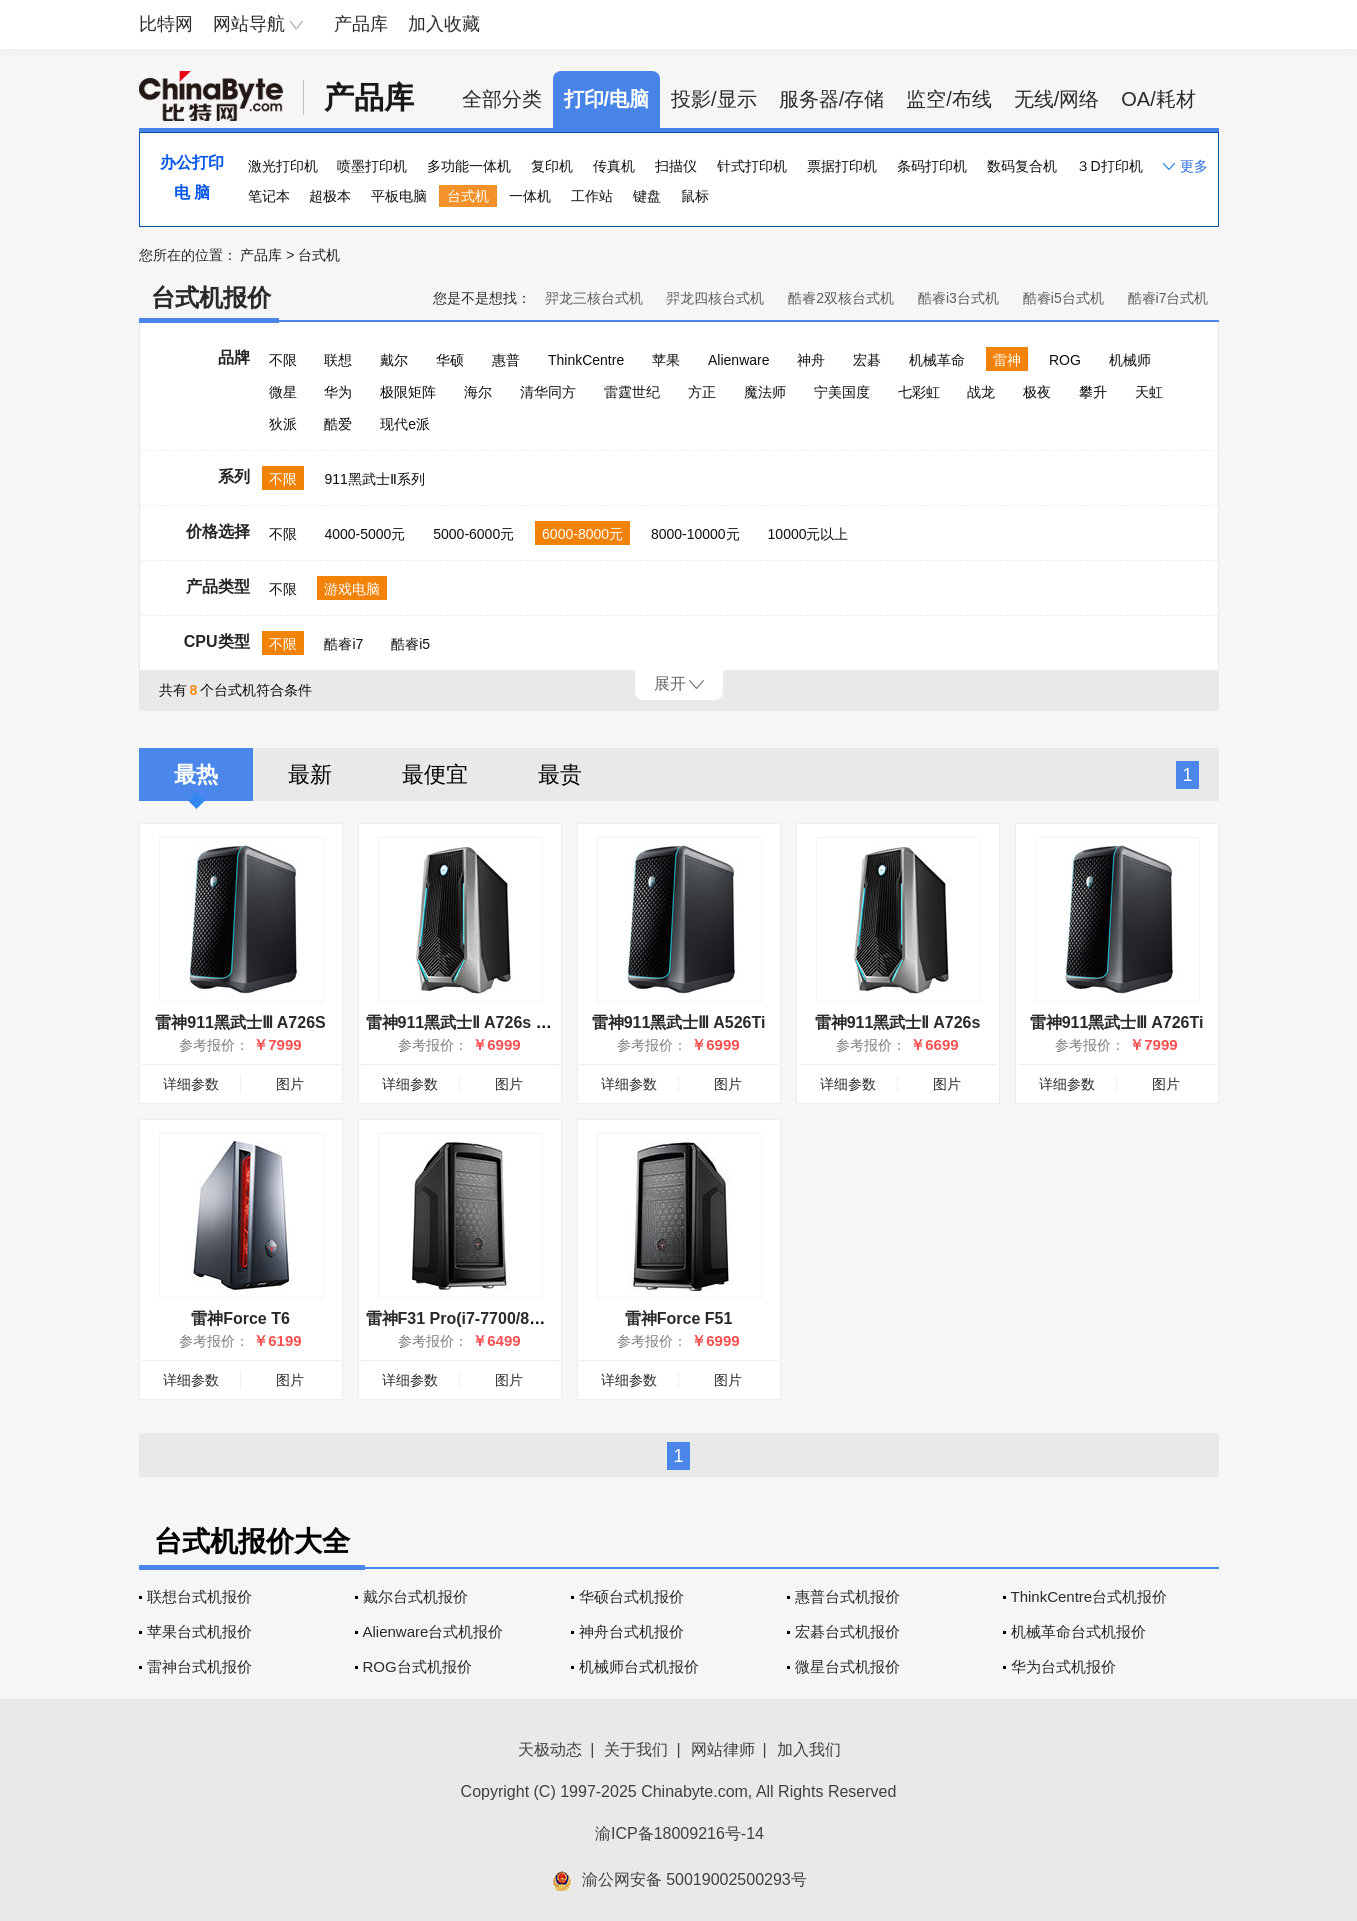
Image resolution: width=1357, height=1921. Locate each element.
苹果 (666, 360)
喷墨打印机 (372, 166)
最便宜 (435, 774)
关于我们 (636, 1749)
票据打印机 (842, 166)
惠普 (506, 360)
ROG (1065, 360)
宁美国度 (842, 392)
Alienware (738, 360)
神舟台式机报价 (631, 1631)
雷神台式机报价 (199, 1666)
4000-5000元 (364, 534)
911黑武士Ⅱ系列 (374, 479)
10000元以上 (808, 534)
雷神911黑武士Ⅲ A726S (240, 1022)
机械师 (1130, 360)
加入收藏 (444, 24)
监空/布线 (949, 99)
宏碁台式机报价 (847, 1631)
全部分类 (502, 99)
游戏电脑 (352, 589)
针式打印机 (752, 166)
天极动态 (550, 1749)
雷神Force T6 (240, 1318)
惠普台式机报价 (847, 1596)
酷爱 (338, 424)
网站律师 (723, 1749)
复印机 (552, 166)
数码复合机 (1022, 166)
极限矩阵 (408, 392)
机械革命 (937, 360)
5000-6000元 (473, 534)
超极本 (330, 196)
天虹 (1149, 392)
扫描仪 (676, 166)
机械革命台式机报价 (1078, 1631)
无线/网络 (1057, 99)
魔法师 (765, 392)
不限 (283, 360)
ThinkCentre (586, 360)
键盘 (647, 196)
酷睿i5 (410, 644)
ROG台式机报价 (417, 1666)
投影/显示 (714, 99)
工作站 (592, 196)
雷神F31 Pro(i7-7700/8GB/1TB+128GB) (510, 1318)
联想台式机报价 (199, 1596)
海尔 (478, 392)
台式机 (468, 196)
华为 (338, 392)
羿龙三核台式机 (594, 298)
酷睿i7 (343, 644)
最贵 (560, 774)
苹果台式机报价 (199, 1631)
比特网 (166, 24)
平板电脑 (399, 196)
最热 (196, 774)
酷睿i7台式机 (1168, 298)
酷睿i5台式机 (1063, 298)
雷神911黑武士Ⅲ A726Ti (1117, 1022)
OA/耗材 (1158, 99)
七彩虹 (919, 392)
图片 (290, 1084)
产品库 (361, 24)
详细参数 (191, 1084)
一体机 (530, 196)
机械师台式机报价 (639, 1666)
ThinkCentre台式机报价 (1089, 1596)
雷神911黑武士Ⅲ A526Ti (679, 1022)
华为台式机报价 (1063, 1666)
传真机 (614, 166)
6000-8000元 (582, 534)
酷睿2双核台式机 (841, 298)
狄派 (283, 424)
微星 (283, 392)
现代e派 (405, 424)
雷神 (1007, 360)
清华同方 (548, 392)
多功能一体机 (469, 166)
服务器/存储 (832, 99)
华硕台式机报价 (631, 1596)
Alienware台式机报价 (433, 1631)
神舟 (811, 360)
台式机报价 (211, 297)
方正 (702, 392)
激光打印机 (283, 166)
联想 (338, 360)
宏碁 (867, 360)
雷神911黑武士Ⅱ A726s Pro (464, 1022)
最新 (310, 774)
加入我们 (809, 1749)
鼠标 (695, 196)
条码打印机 (932, 166)
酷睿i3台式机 (958, 298)
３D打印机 (1109, 166)
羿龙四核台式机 (715, 298)
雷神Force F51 (679, 1318)
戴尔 (394, 360)
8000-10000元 (695, 534)
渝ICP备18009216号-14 (679, 1833)
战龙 (981, 392)
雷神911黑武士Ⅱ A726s (898, 1022)
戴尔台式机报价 (415, 1596)
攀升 (1093, 392)
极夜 (1037, 392)
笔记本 (269, 196)
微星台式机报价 (847, 1666)
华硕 (450, 360)
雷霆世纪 (632, 392)
